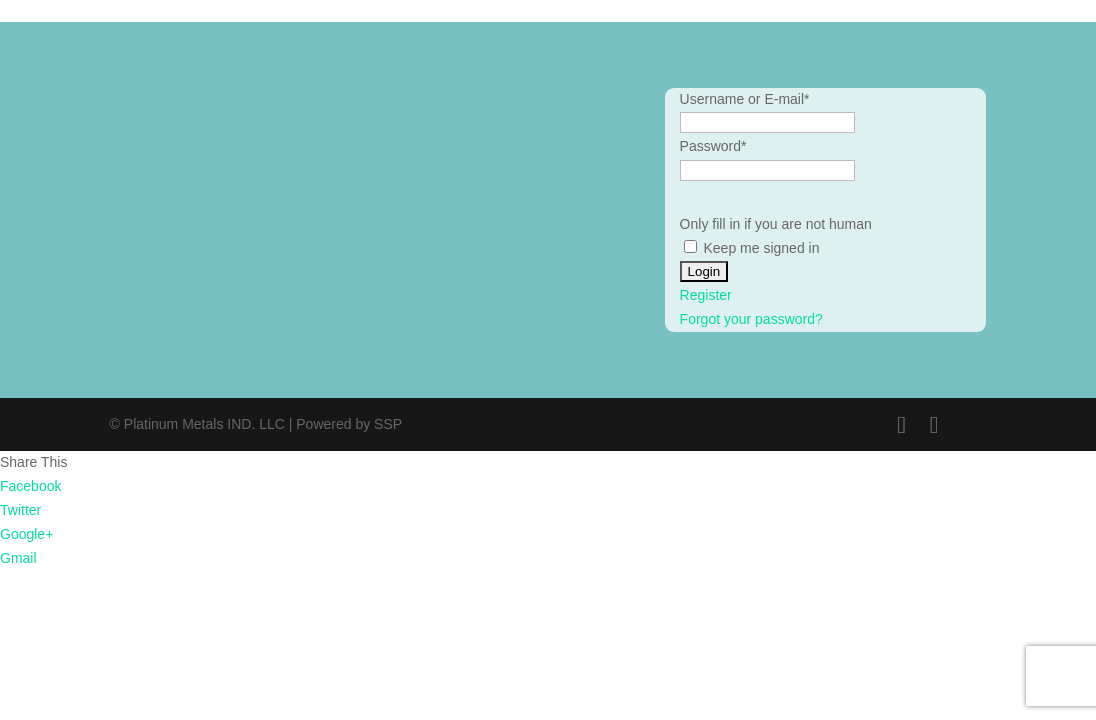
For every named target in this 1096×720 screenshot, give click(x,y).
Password (713, 146)
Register (706, 295)
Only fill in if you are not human (776, 224)
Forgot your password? (751, 319)
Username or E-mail (745, 99)
